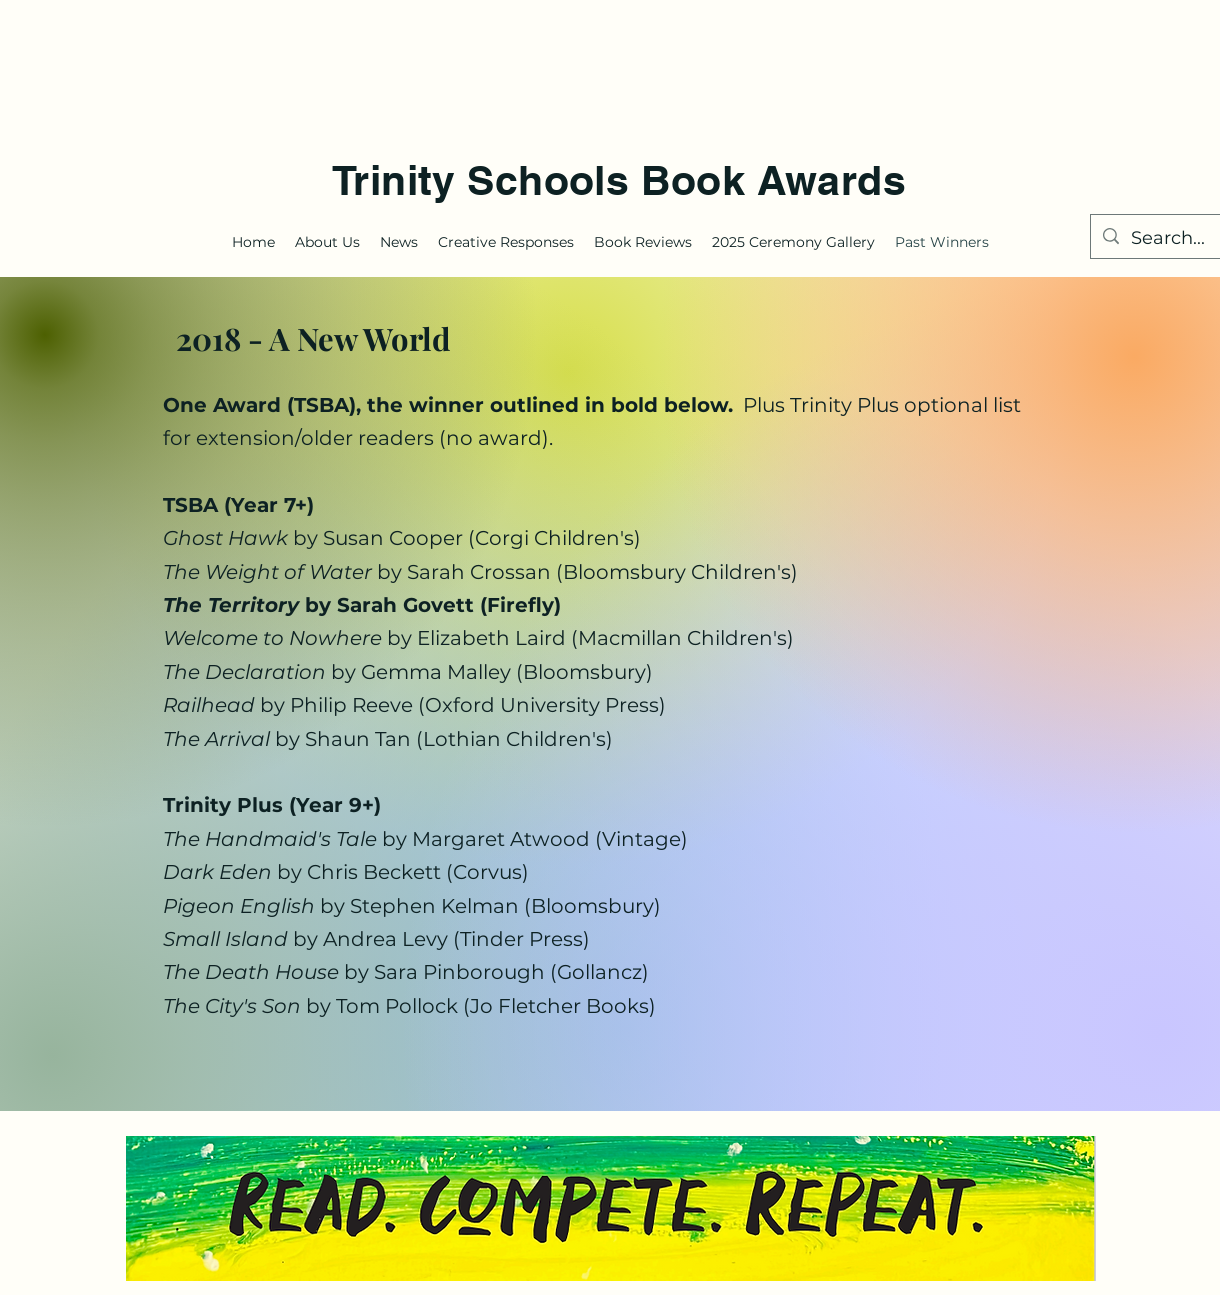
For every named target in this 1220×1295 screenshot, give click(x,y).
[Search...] (1174, 239)
